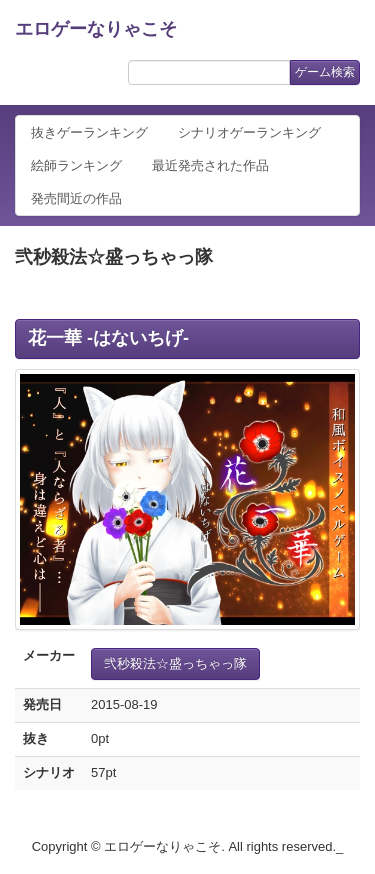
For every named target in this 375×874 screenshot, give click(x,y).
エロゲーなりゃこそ (96, 29)
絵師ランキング (76, 165)
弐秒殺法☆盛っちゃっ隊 (175, 663)
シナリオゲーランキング (249, 132)
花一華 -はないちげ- (108, 338)
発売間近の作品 (76, 198)
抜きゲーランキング (89, 132)
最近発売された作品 (210, 165)
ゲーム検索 (325, 72)
